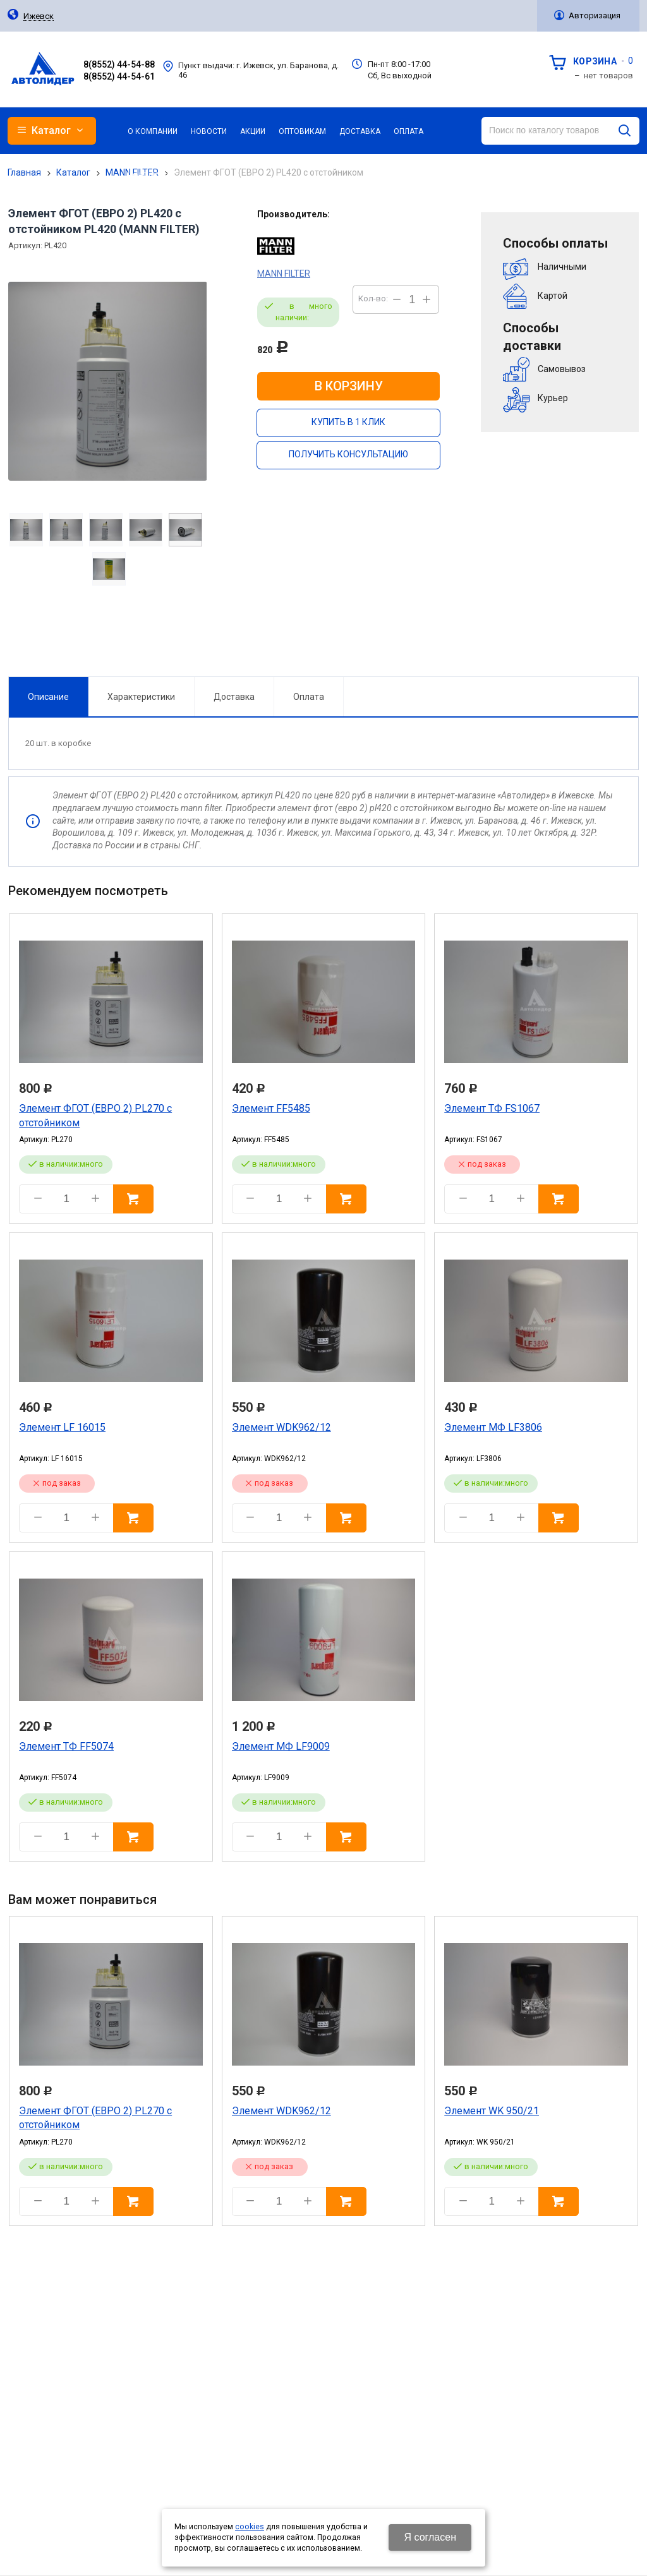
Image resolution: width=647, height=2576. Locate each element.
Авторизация (594, 15)
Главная (24, 172)
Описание (47, 631)
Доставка (233, 631)
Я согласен (430, 2537)
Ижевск (38, 16)
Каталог (73, 172)
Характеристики (140, 631)
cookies (249, 2526)
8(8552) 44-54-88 (119, 64)
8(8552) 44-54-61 (119, 76)
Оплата (308, 631)
